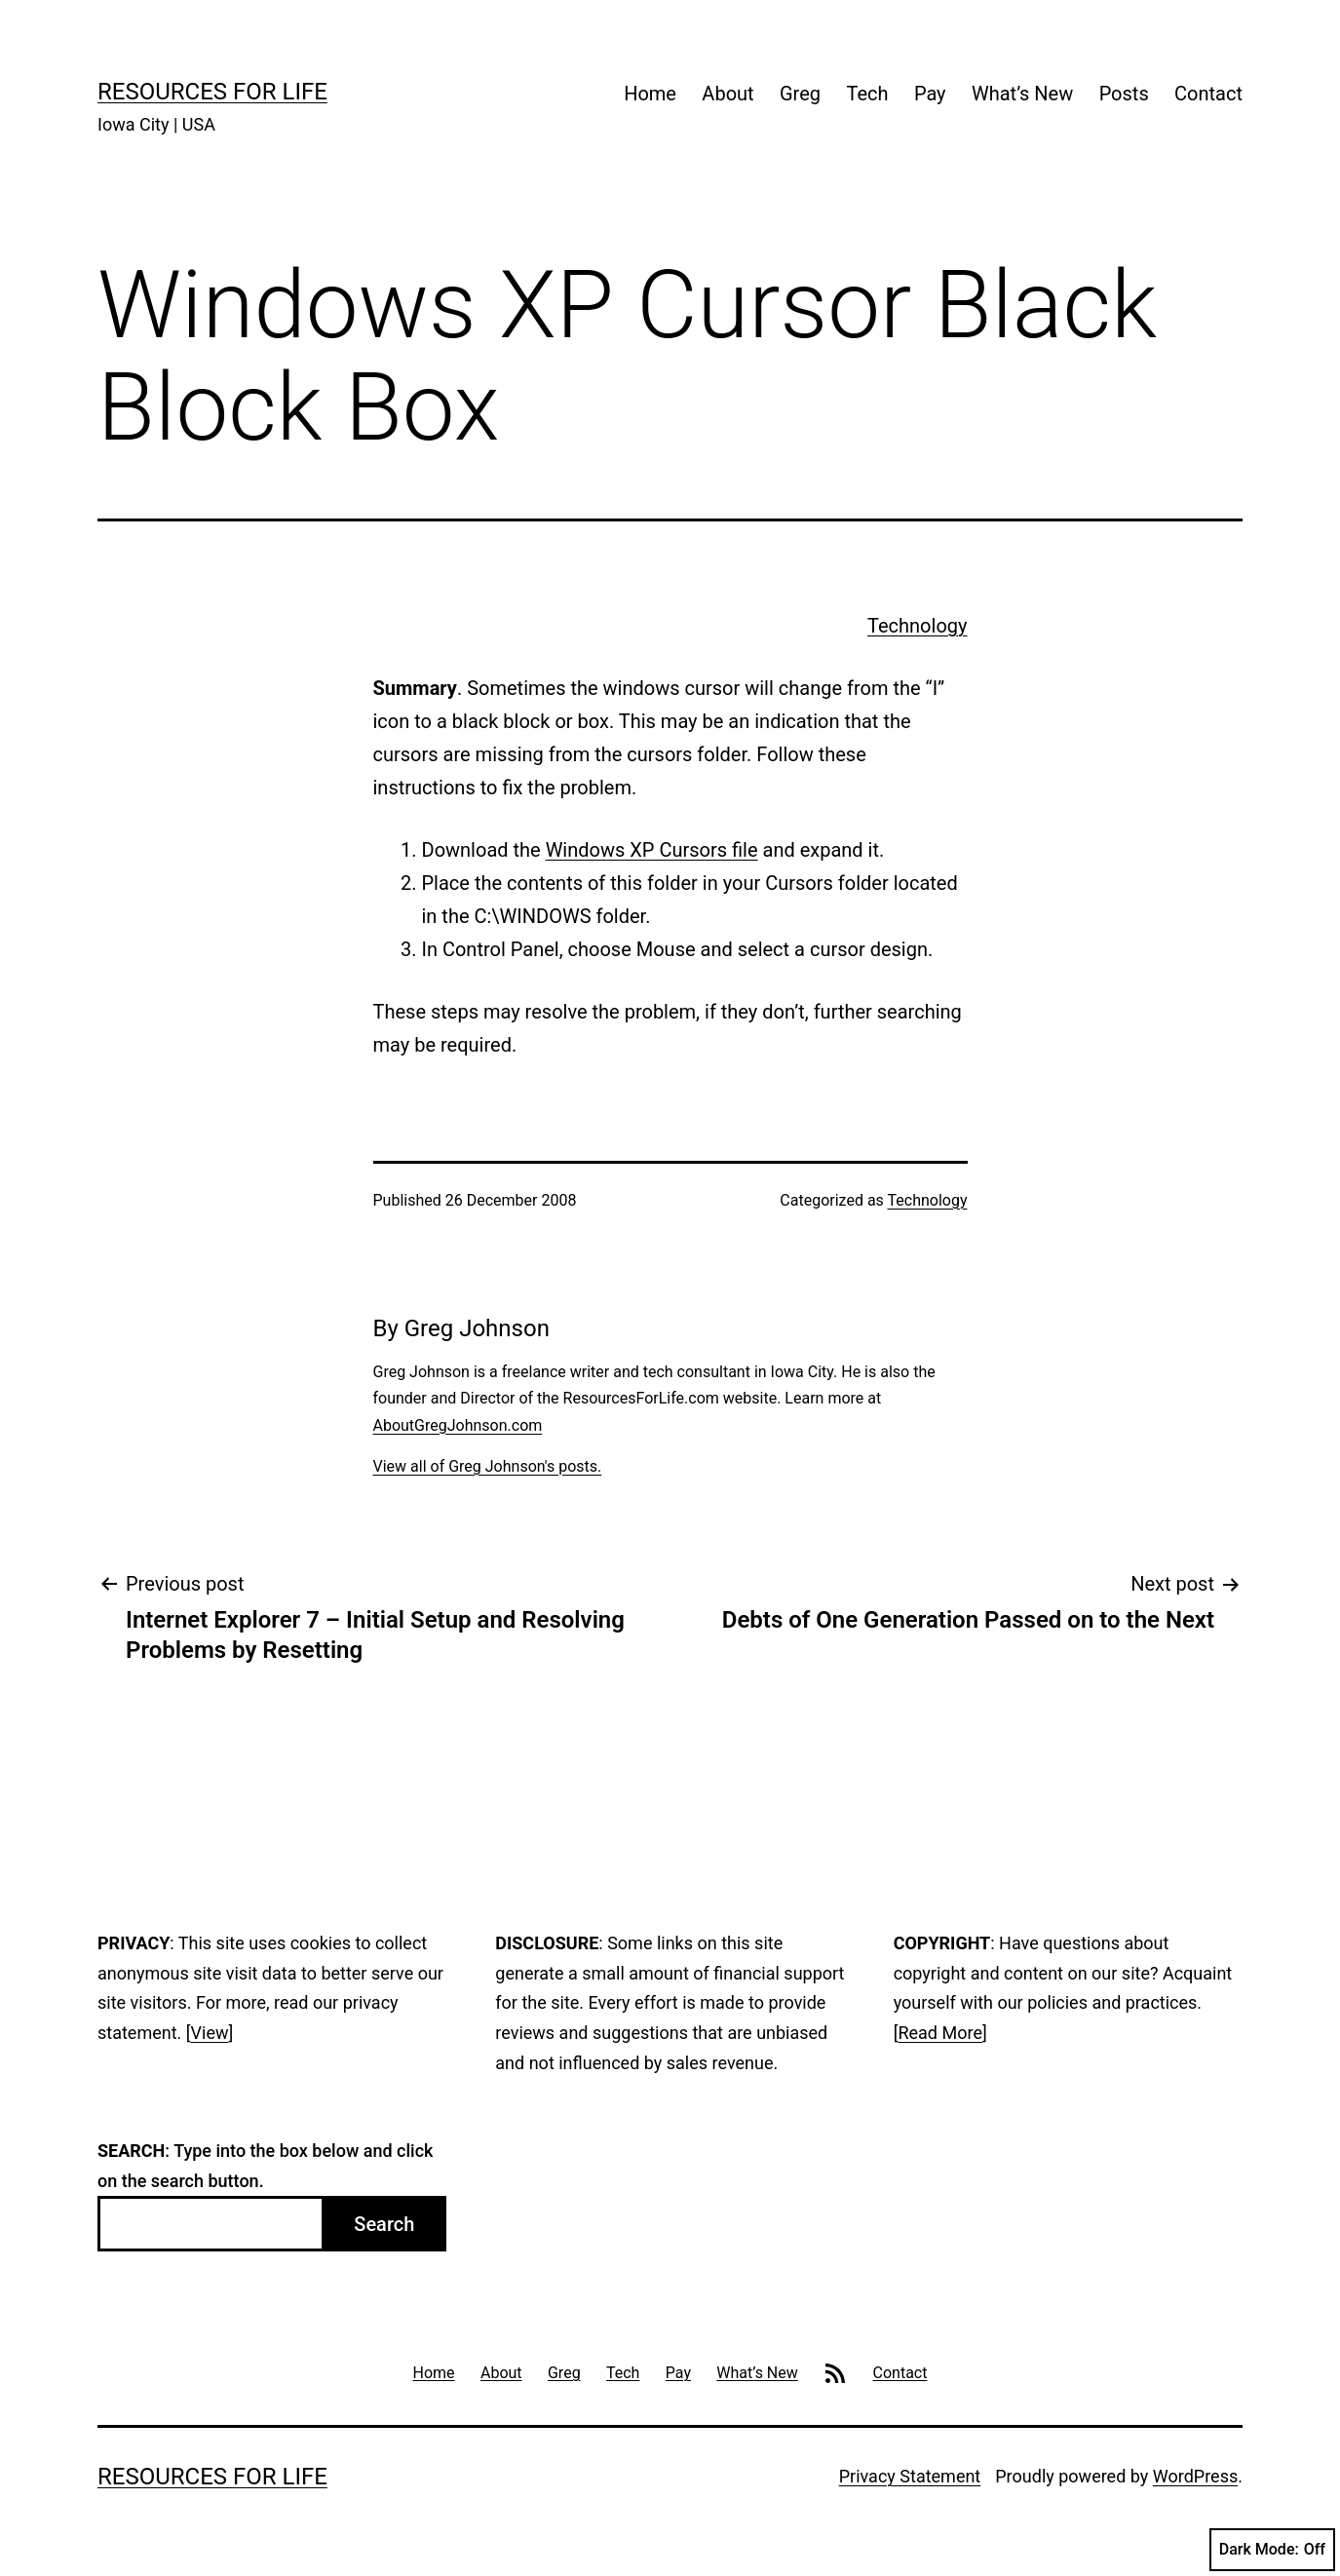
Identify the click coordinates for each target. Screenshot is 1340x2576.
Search (384, 2224)
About (727, 93)
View (210, 2032)
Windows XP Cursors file (652, 850)
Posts (1124, 93)
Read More (940, 2032)
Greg (800, 93)
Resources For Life (212, 91)
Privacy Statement (910, 2476)
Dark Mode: (1272, 2549)
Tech (867, 93)
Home (650, 93)
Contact (1208, 93)
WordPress (1195, 2476)
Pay (930, 93)
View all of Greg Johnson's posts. (487, 1466)
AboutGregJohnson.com (458, 1425)
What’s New (1022, 93)
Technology (917, 625)
